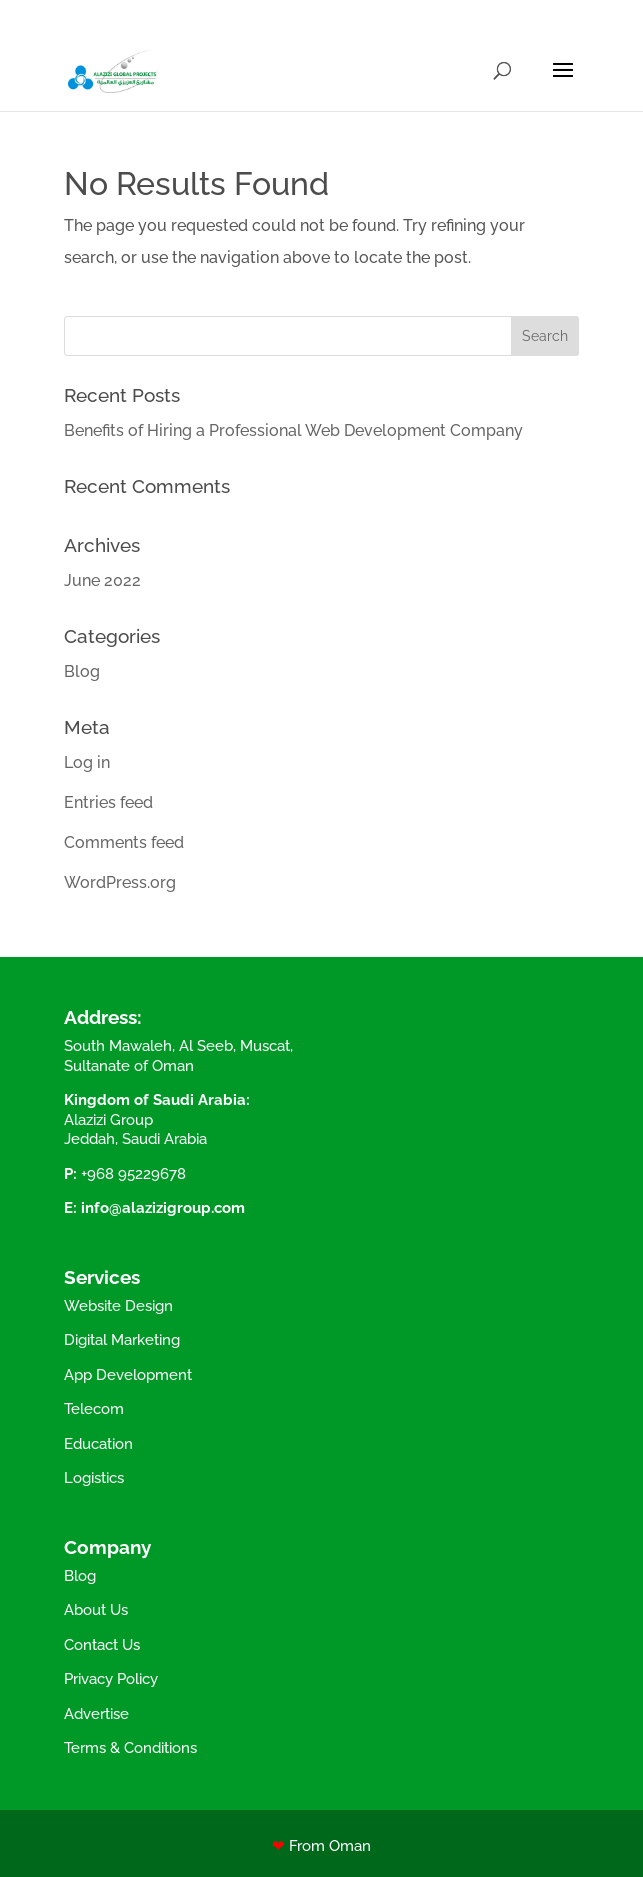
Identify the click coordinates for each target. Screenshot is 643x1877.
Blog (82, 671)
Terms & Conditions (130, 1748)
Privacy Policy (111, 1679)
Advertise (96, 1714)
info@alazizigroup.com (163, 1208)
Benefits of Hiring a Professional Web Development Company (293, 430)
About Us (96, 1610)
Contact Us (102, 1645)
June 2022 (102, 580)
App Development (128, 1375)
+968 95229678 (133, 1174)
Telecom (94, 1409)
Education (98, 1444)
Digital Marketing (122, 1340)
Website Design (118, 1306)
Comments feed (124, 842)
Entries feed (108, 802)
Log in (87, 762)
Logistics (94, 1478)
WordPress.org (120, 882)
